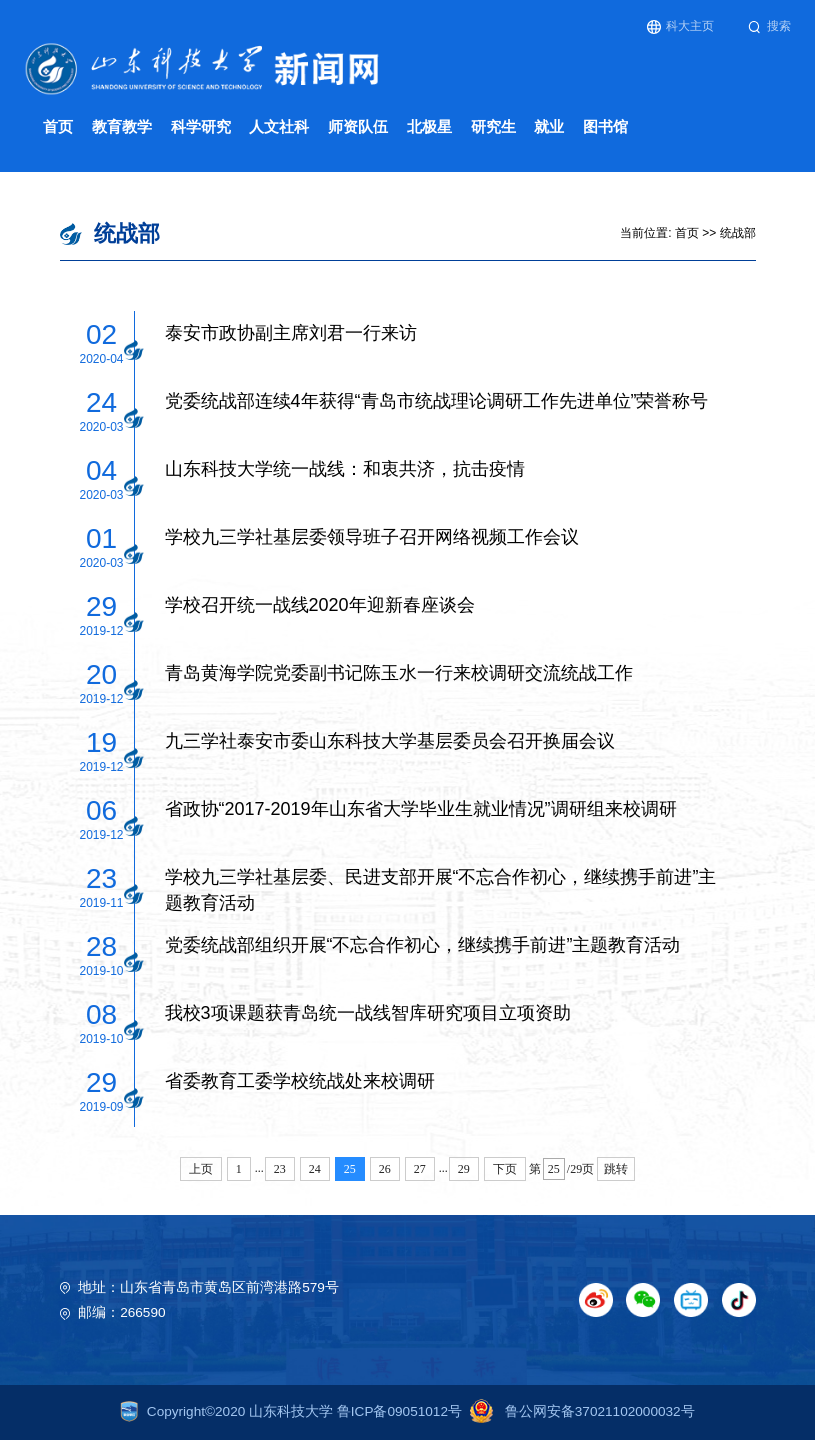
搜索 (769, 26)
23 (280, 1169)
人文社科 (279, 126)
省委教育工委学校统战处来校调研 (300, 1081)
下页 (505, 1169)
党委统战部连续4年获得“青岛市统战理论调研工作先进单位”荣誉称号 (437, 401)
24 (315, 1169)
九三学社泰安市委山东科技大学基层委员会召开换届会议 (390, 741)
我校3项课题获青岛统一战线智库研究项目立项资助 (368, 1013)
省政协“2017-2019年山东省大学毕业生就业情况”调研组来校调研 (421, 809)
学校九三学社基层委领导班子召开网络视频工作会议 (372, 537)
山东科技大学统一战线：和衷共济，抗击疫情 (345, 469)
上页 (201, 1169)
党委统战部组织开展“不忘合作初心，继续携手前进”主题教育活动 (423, 945)
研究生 (493, 126)
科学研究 (201, 126)
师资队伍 (358, 126)
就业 (549, 126)
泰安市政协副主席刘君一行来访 (291, 333)
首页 (58, 126)
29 (464, 1169)
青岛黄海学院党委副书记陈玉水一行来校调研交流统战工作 (399, 673)
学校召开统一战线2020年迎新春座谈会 (320, 605)
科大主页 (680, 26)
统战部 (738, 233)
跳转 (616, 1169)
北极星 (429, 126)
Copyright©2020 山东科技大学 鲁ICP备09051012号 (291, 1411)
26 (385, 1169)
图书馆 (605, 126)
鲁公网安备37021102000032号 (578, 1411)
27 (420, 1169)
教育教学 (122, 126)
